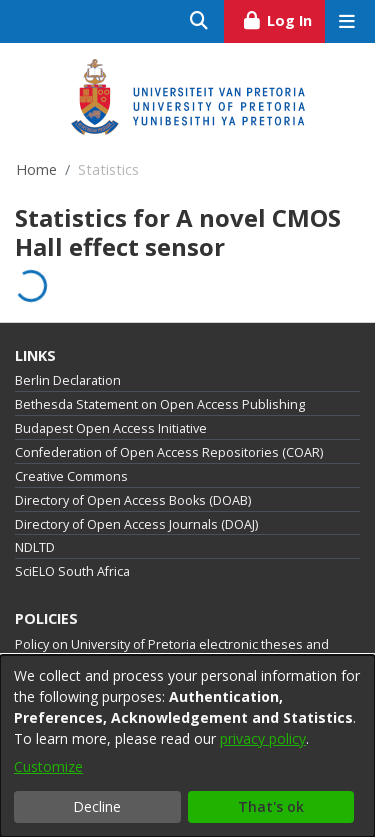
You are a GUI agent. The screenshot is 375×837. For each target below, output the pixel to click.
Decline (97, 806)
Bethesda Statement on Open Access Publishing (160, 404)
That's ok (271, 806)
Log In (283, 18)
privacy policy (263, 738)
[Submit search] (199, 21)
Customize (48, 766)
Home (36, 169)
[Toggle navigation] (346, 21)
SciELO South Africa (72, 571)
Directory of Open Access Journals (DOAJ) (136, 524)
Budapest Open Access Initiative (111, 428)
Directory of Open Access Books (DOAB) (133, 500)
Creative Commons (71, 476)
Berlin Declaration (68, 380)
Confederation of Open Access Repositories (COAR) (169, 452)
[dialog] (187, 746)
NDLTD (35, 547)
